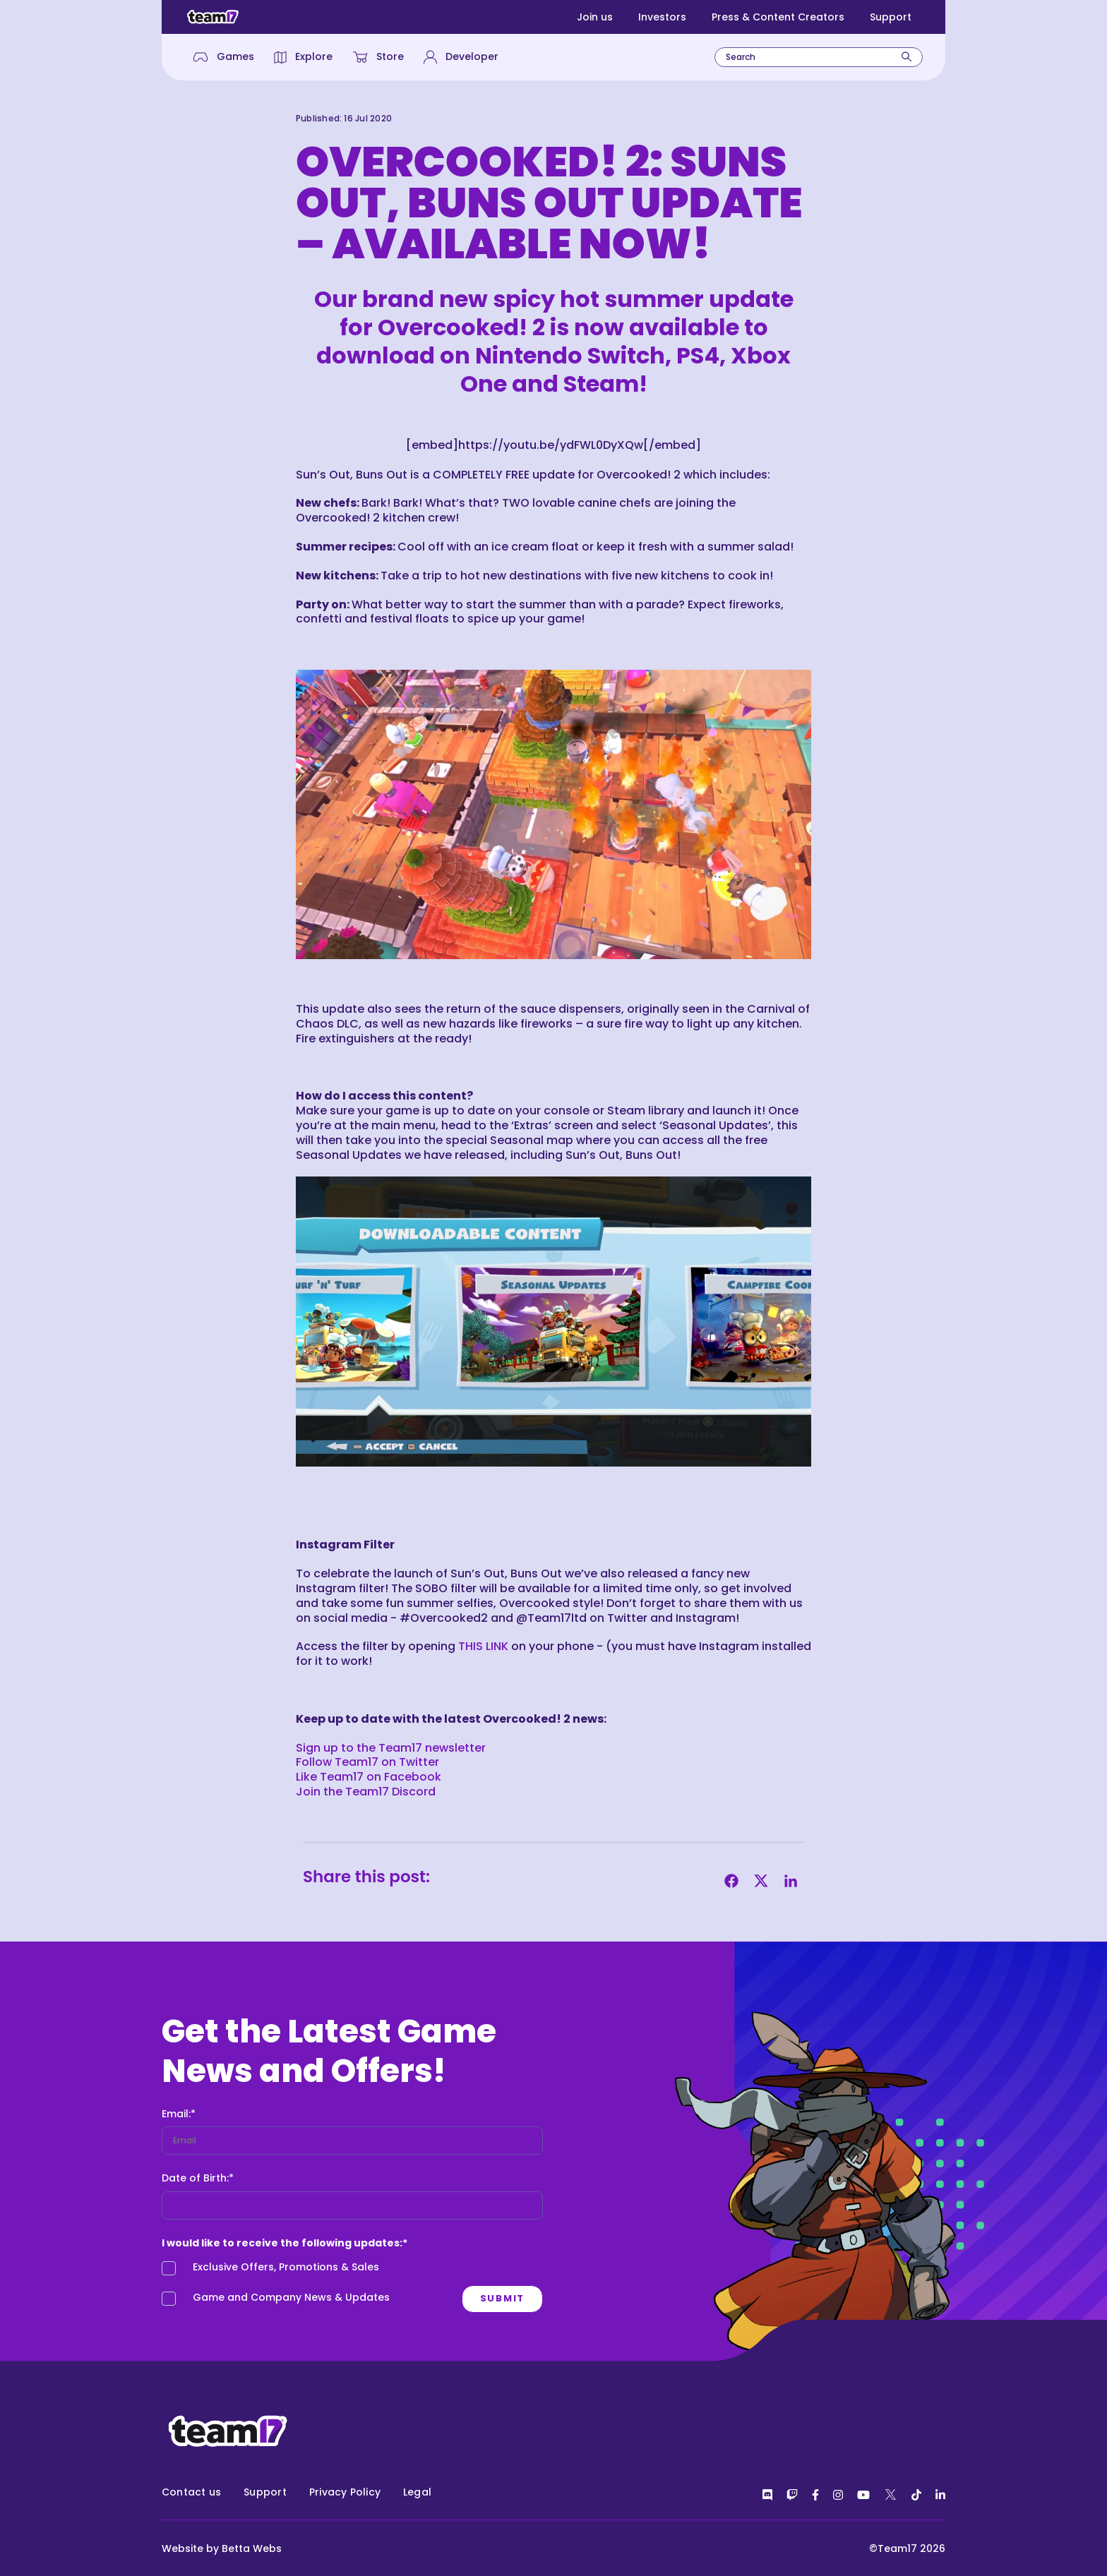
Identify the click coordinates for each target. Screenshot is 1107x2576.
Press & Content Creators (778, 17)
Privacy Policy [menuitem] (345, 2492)
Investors (662, 17)
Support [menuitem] (265, 2492)
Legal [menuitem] (417, 2492)
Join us (595, 17)
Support (890, 17)
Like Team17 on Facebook (368, 1777)
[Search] (906, 57)
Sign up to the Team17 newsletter (391, 1748)
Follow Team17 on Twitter (367, 1762)
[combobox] (818, 57)
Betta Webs (252, 2548)
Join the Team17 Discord (366, 1791)
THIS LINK (483, 1646)
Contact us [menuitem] (191, 2492)
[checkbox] (341, 2286)
